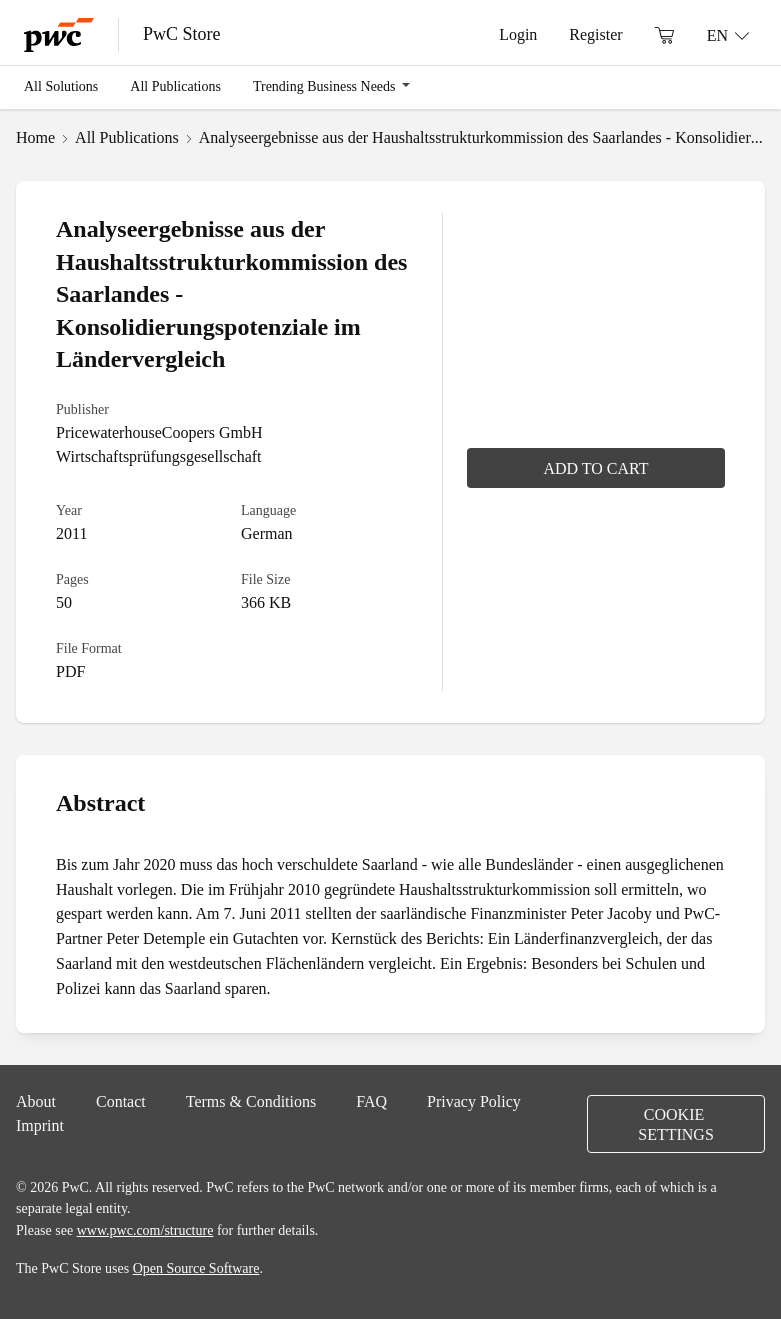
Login (518, 34)
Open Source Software (196, 1268)
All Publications (175, 86)
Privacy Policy (474, 1101)
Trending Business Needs (324, 86)
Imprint (40, 1125)
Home (35, 137)
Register (595, 34)
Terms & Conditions (251, 1101)
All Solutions (61, 86)
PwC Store (182, 34)
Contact (121, 1101)
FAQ (371, 1101)
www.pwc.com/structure (145, 1230)
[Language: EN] (728, 35)
